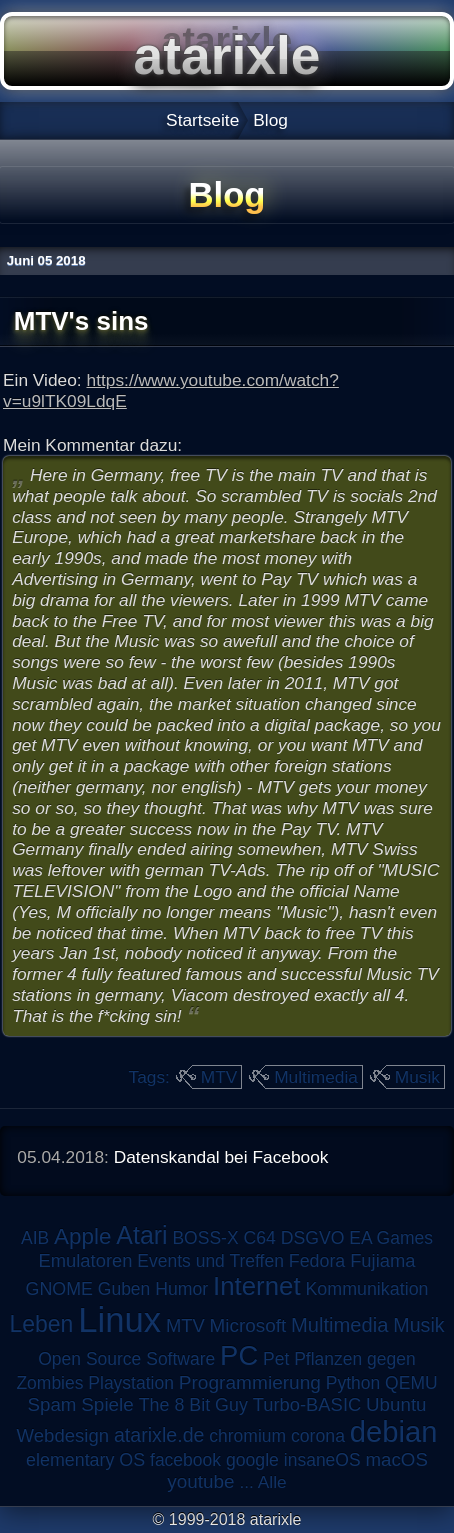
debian (394, 1432)
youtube (200, 1481)
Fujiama (382, 1260)
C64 (259, 1238)
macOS (396, 1459)
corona (318, 1436)
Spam (51, 1404)
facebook (185, 1460)
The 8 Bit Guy (193, 1405)
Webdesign (63, 1435)
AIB (35, 1238)
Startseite (202, 120)
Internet (257, 1286)
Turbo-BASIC (307, 1404)
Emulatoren (86, 1260)
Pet (276, 1359)
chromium (247, 1436)
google (252, 1460)
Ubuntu (396, 1404)
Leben (41, 1324)
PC (239, 1355)
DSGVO (313, 1238)
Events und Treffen (210, 1261)
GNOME (58, 1289)
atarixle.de (159, 1435)
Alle (272, 1482)
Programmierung (250, 1382)
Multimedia (316, 1077)
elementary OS (85, 1460)
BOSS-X (205, 1238)
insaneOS (322, 1460)
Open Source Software (126, 1359)
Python (353, 1383)
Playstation (131, 1383)
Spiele (107, 1404)
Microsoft (248, 1325)
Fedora (317, 1261)
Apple (82, 1236)
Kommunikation (366, 1289)
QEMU (411, 1383)
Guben (124, 1289)
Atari (141, 1235)
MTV (219, 1077)
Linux (119, 1320)
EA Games (391, 1238)
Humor (181, 1289)
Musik (417, 1077)
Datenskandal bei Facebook (221, 1157)
